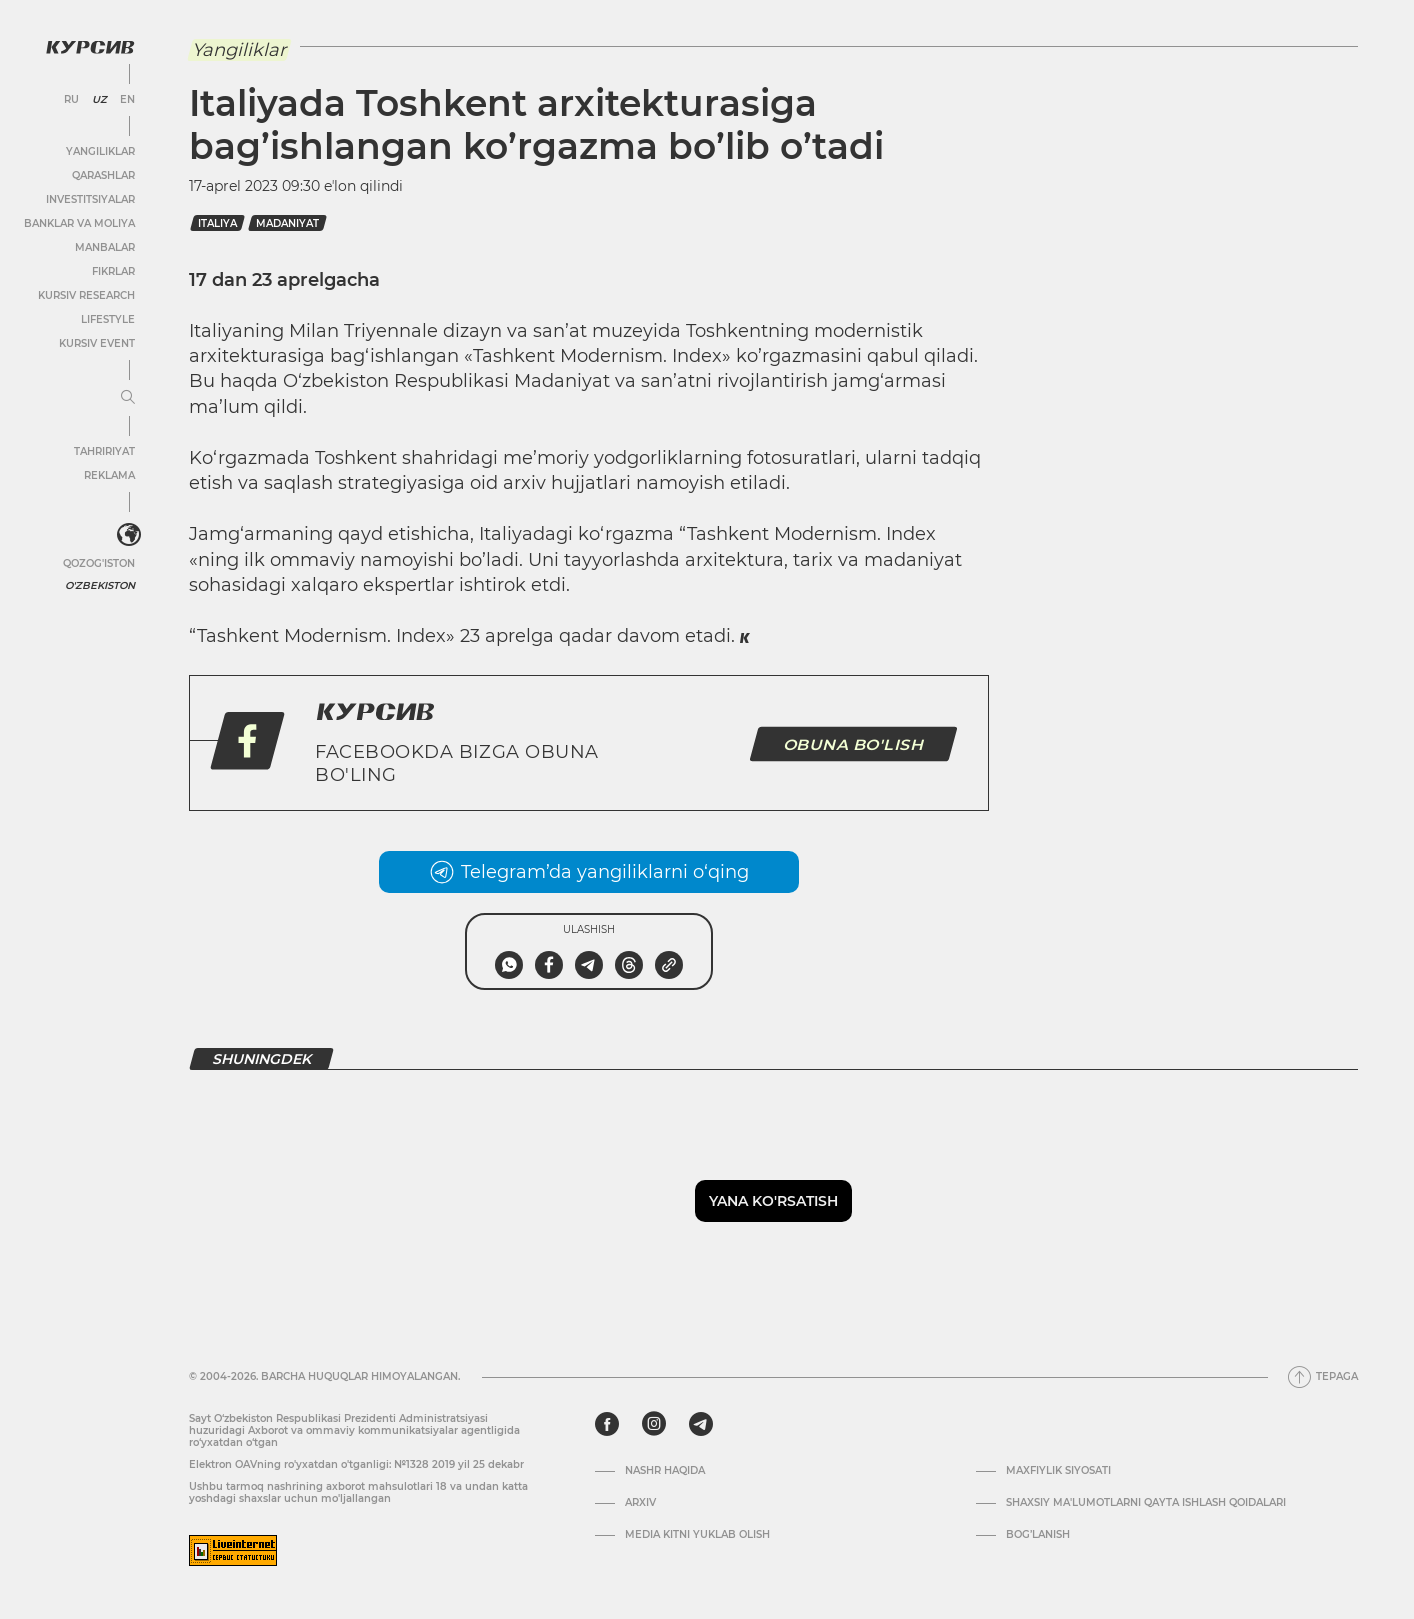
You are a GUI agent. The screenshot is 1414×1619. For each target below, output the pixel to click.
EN (127, 100)
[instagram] (654, 1424)
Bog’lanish (1038, 1535)
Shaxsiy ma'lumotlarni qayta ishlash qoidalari (1146, 1503)
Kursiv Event (97, 343)
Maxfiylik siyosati (1058, 1471)
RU (71, 100)
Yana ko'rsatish (773, 1201)
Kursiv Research (86, 295)
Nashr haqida (665, 1471)
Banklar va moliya (79, 223)
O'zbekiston (100, 585)
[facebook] (607, 1424)
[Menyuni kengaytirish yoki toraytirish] (128, 398)
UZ (99, 100)
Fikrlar (113, 271)
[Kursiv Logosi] (90, 47)
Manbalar (105, 247)
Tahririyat (104, 451)
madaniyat (287, 223)
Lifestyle (108, 319)
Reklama (109, 475)
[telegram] (701, 1424)
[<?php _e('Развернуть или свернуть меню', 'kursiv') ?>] (129, 535)
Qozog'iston (99, 563)
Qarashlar (103, 175)
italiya (217, 223)
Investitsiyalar (90, 199)
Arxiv (640, 1503)
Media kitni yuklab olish (697, 1535)
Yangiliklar (100, 151)
